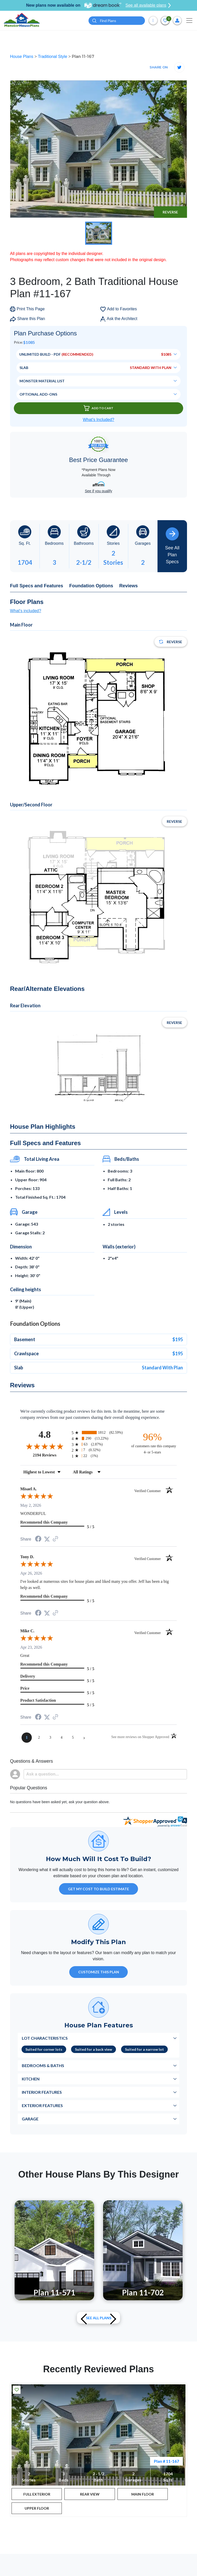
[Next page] (84, 1737)
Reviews (128, 585)
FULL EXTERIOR (36, 2494)
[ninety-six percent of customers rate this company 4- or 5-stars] (152, 1443)
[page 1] (27, 1737)
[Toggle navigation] (189, 20)
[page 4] (61, 1737)
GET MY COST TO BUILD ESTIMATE (98, 1889)
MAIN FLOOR (142, 2494)
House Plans (22, 56)
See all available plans (148, 5)
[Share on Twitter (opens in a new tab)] (47, 1539)
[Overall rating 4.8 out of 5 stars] (44, 1446)
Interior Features (42, 2092)
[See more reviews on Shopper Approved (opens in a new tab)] (55, 1539)
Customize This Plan (98, 1972)
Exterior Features (42, 2105)
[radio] (98, 1432)
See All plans (98, 2318)
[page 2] (39, 1737)
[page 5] (73, 1737)
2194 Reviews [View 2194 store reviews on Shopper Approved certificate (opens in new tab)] (51, 1455)
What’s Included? (98, 419)
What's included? (25, 611)
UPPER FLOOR (37, 2508)
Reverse (170, 212)
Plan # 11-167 (166, 2461)
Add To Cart (98, 408)
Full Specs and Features (36, 585)
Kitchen (31, 2078)
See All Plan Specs (172, 545)
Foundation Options (91, 585)
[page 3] (50, 1737)
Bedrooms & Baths (43, 2065)
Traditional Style (53, 56)
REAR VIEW (90, 2494)
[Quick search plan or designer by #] (116, 20)
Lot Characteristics (45, 2038)
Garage (30, 2118)
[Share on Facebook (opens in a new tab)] (38, 1539)
